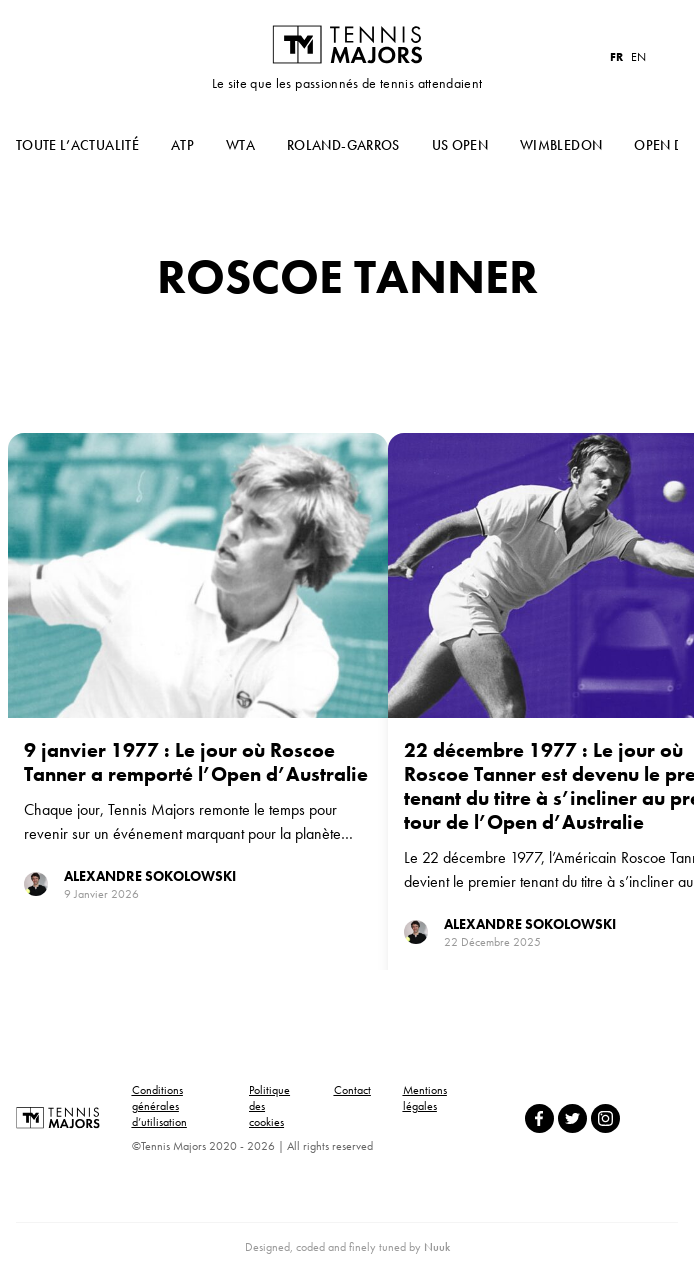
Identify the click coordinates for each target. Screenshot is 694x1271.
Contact (352, 1090)
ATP (182, 145)
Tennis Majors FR (347, 44)
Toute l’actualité (77, 145)
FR (616, 57)
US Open (460, 145)
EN (638, 57)
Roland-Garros (343, 145)
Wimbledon (561, 145)
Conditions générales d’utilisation (159, 1106)
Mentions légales (425, 1098)
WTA (240, 145)
